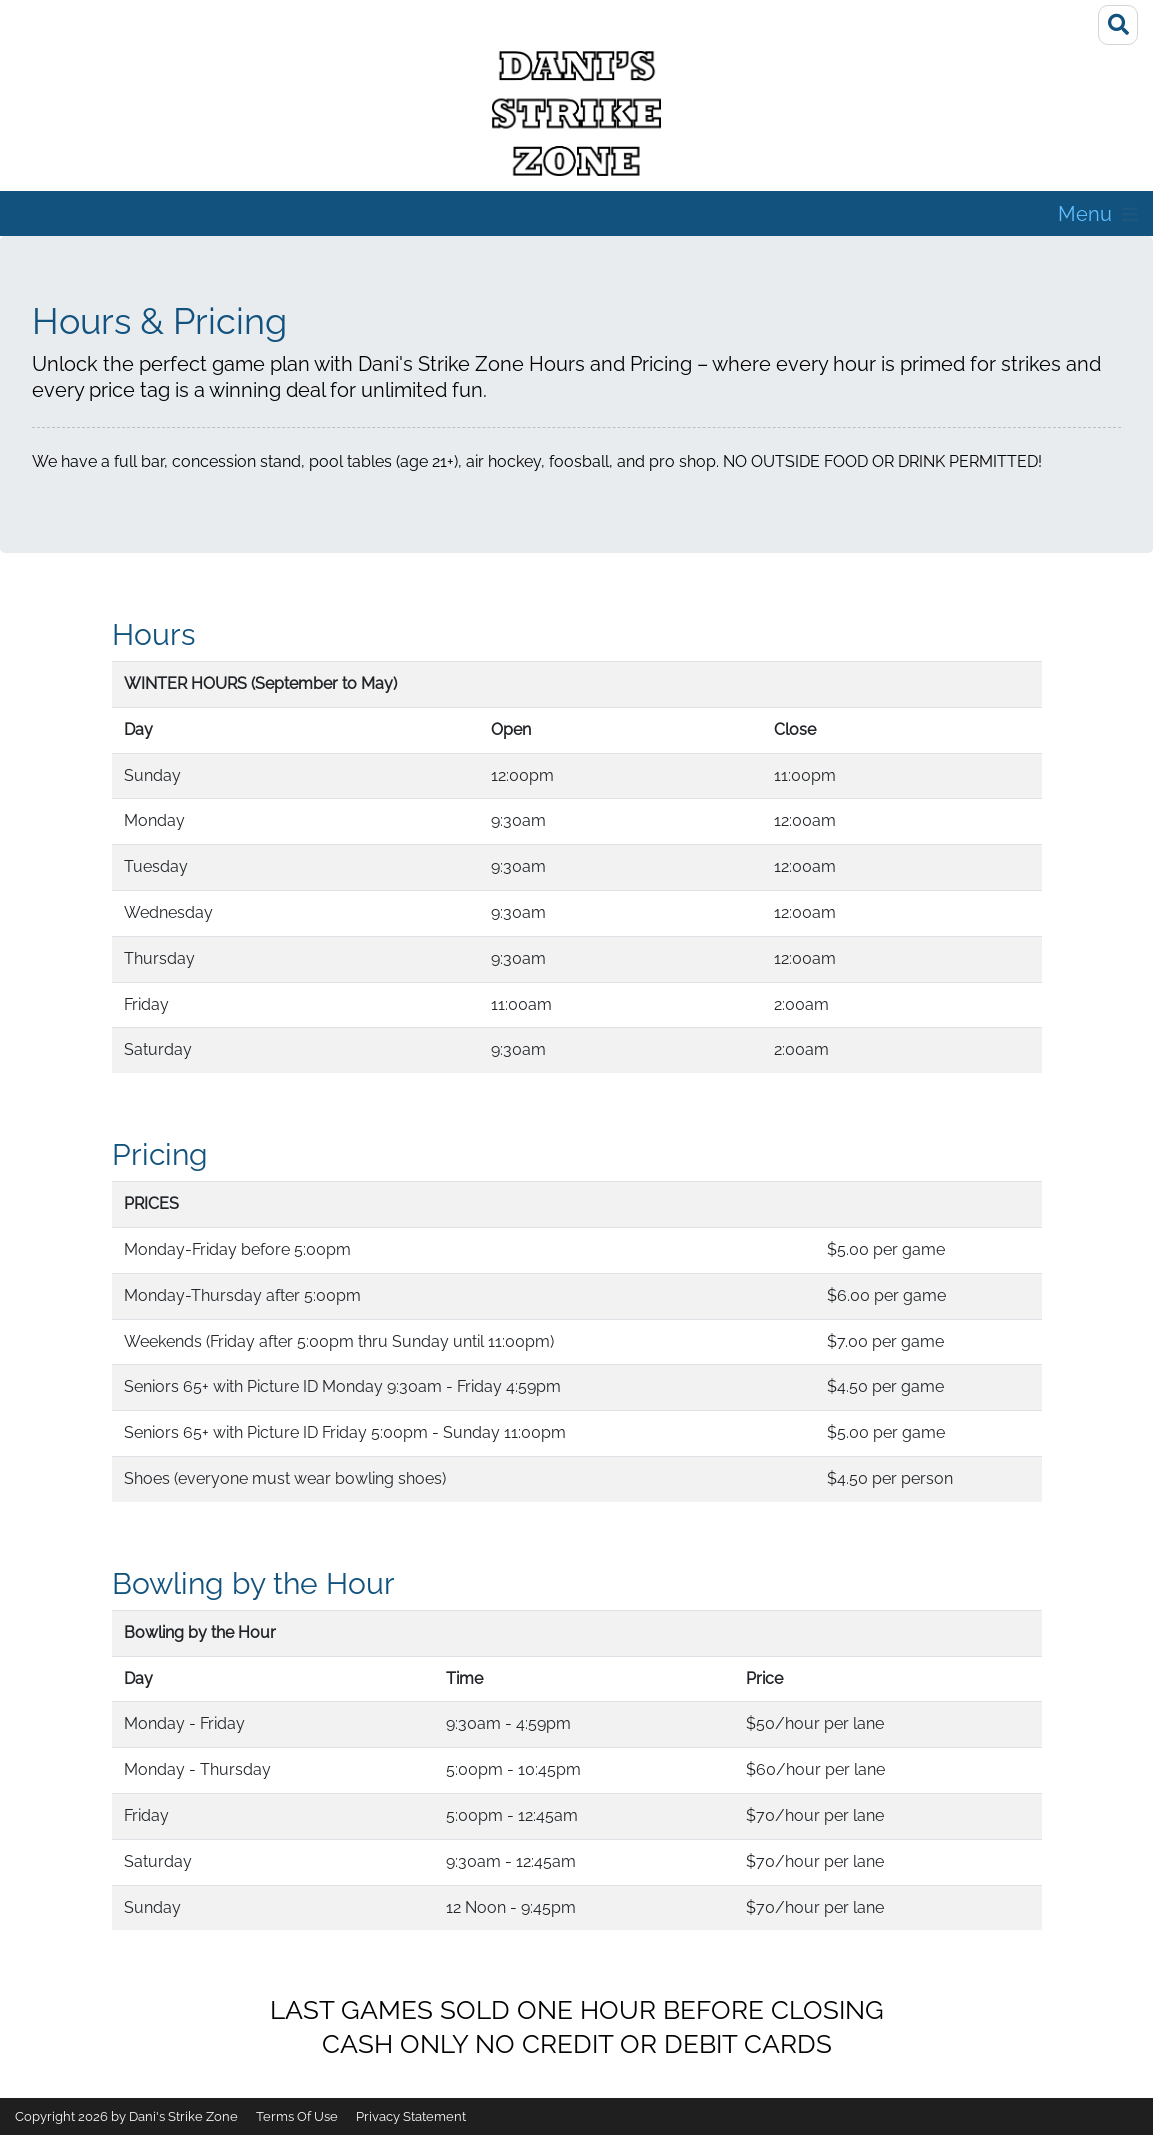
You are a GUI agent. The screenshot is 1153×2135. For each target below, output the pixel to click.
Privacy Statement (411, 2116)
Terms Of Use (297, 2116)
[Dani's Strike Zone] (576, 113)
